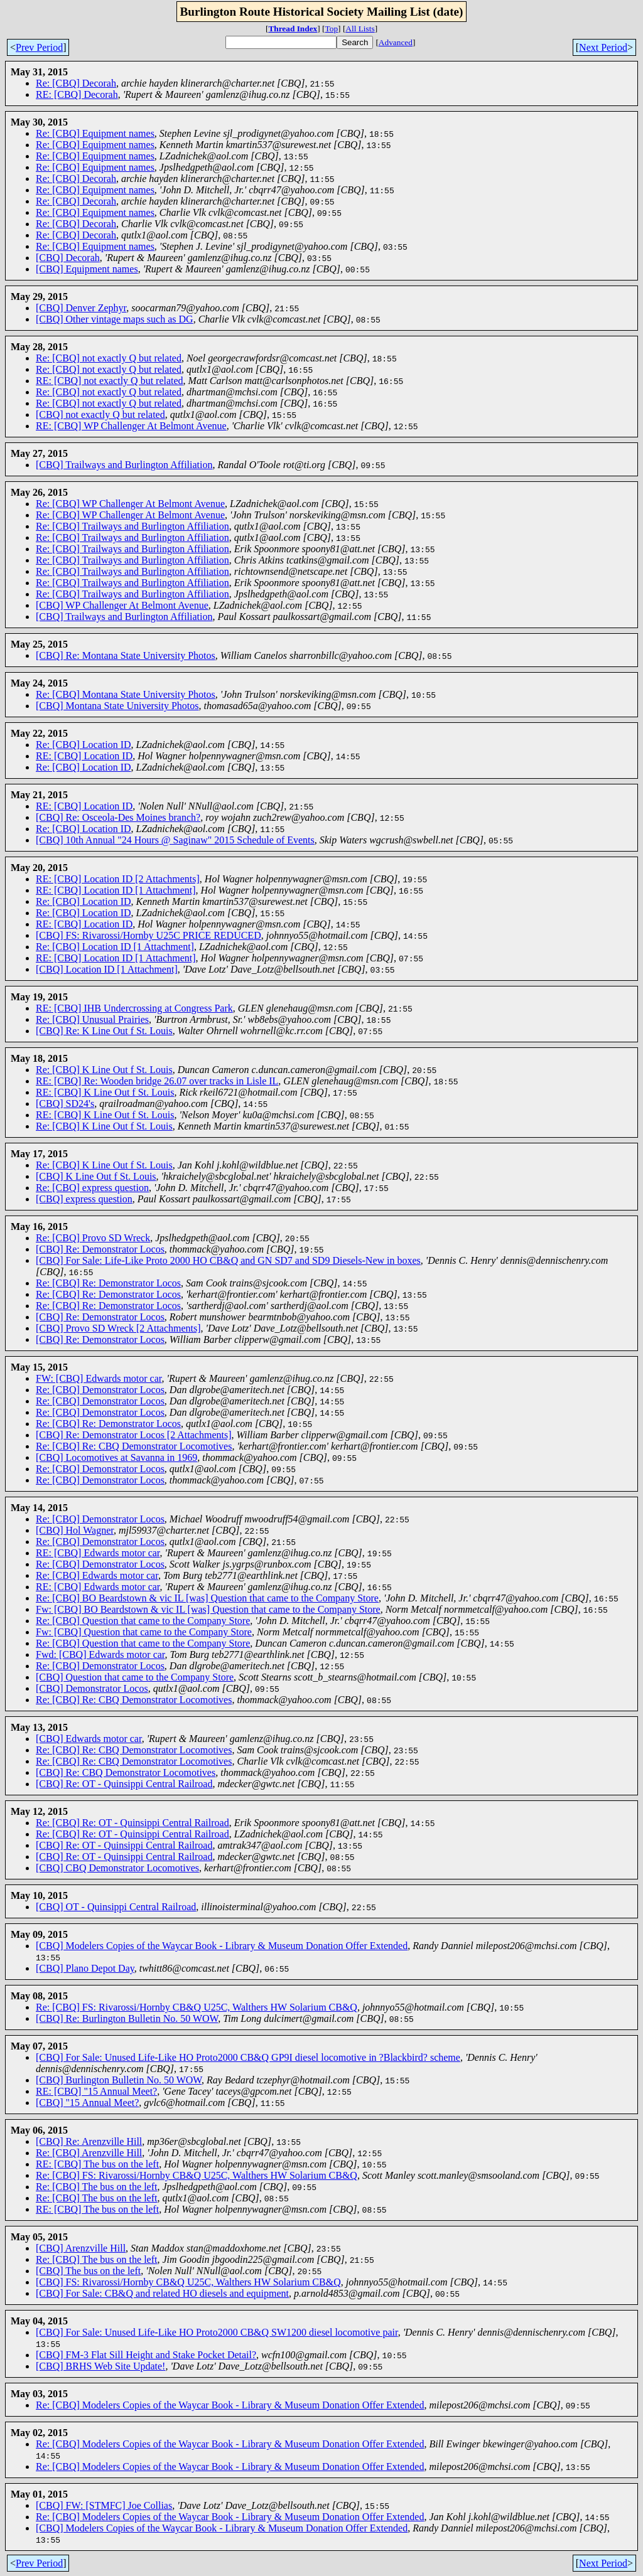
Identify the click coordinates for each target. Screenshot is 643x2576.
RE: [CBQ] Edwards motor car (98, 1552)
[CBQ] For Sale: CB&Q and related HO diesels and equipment (162, 2293)
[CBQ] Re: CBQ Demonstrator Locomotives (125, 1772)
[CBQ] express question (84, 1199)
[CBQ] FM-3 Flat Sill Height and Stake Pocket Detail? (146, 2354)
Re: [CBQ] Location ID (83, 744)
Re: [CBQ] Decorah (76, 83)
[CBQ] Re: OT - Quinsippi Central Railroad (124, 1783)
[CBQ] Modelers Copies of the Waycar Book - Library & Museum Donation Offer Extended (222, 1945)
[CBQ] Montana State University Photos (117, 705)
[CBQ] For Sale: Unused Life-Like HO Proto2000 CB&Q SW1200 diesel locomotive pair (217, 2332)
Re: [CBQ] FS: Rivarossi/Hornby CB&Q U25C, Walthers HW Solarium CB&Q (196, 2007)
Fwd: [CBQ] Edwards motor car (100, 1654)
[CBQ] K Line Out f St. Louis (96, 1176)
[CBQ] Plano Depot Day (85, 1968)
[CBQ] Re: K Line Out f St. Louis (104, 1030)
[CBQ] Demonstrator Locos (92, 1688)
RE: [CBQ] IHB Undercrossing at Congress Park (134, 1008)
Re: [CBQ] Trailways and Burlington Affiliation (132, 526)
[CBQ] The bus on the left (88, 2270)
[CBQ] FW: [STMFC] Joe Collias (104, 2505)
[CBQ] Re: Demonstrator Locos (100, 1249)
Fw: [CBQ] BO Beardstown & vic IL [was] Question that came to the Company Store (208, 1609)
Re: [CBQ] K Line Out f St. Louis (104, 1069)
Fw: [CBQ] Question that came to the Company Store (144, 1632)
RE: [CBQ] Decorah (77, 94)
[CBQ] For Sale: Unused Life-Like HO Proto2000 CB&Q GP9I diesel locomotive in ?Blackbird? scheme (248, 2057)
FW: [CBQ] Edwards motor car (99, 1378)
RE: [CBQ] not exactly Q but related (109, 380)
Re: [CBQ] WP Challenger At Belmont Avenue (130, 503)
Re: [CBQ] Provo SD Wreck (93, 1237)
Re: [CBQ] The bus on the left (96, 2186)
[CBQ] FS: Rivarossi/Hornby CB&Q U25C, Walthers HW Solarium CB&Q (188, 2282)
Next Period (603, 47)
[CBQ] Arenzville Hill (81, 2248)
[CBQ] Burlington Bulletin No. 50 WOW (119, 2080)
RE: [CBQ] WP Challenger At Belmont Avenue (131, 425)
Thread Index (292, 28)
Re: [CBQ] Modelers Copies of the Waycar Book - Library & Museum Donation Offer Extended (230, 2405)
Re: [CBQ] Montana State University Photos (125, 694)
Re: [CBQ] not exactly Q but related (108, 358)
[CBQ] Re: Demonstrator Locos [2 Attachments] (134, 1435)
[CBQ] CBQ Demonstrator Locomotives (117, 1868)
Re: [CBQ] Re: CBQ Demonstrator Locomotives (134, 1446)
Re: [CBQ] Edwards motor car (97, 1575)
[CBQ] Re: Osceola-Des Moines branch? (118, 817)
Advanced (396, 42)
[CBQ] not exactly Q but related (100, 414)
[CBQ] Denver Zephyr (81, 307)
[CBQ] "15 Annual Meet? (87, 2102)
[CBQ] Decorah (68, 257)
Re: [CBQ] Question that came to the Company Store (143, 1620)
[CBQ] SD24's (65, 1103)
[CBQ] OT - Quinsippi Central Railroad (116, 1906)
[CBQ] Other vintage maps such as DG (114, 319)
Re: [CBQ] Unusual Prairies (92, 1019)
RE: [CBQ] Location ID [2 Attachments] (118, 879)
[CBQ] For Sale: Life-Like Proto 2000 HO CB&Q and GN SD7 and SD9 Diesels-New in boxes (228, 1260)
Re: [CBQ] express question (92, 1187)
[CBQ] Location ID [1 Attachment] (107, 969)
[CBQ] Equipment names (87, 269)
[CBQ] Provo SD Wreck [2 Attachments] (118, 1328)
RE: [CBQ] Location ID (84, 756)
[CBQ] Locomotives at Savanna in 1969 (116, 1457)
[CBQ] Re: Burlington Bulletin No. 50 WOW (127, 2018)
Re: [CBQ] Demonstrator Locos (100, 1389)
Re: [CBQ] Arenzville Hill (89, 2152)
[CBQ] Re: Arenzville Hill (89, 2141)
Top (331, 28)
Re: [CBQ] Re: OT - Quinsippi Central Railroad (132, 1822)
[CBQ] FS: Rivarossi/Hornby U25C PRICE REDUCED (148, 935)
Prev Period (39, 47)
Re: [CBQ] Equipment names (95, 133)
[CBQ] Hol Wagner (75, 1530)
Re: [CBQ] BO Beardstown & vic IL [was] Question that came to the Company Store (207, 1598)
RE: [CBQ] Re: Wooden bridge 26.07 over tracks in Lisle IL (157, 1081)
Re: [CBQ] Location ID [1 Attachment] (115, 946)
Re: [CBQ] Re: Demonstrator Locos (108, 1283)
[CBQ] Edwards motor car (89, 1738)
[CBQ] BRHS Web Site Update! (100, 2366)
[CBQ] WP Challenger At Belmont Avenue (122, 605)
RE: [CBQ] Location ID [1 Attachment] (116, 890)
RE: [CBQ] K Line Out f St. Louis (105, 1092)
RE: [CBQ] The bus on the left (97, 2164)
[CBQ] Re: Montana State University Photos (125, 655)
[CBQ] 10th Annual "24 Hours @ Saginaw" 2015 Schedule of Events (175, 840)
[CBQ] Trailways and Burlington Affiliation (124, 464)
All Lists (359, 28)
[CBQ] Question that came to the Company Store (135, 1677)
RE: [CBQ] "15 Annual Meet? (96, 2091)
